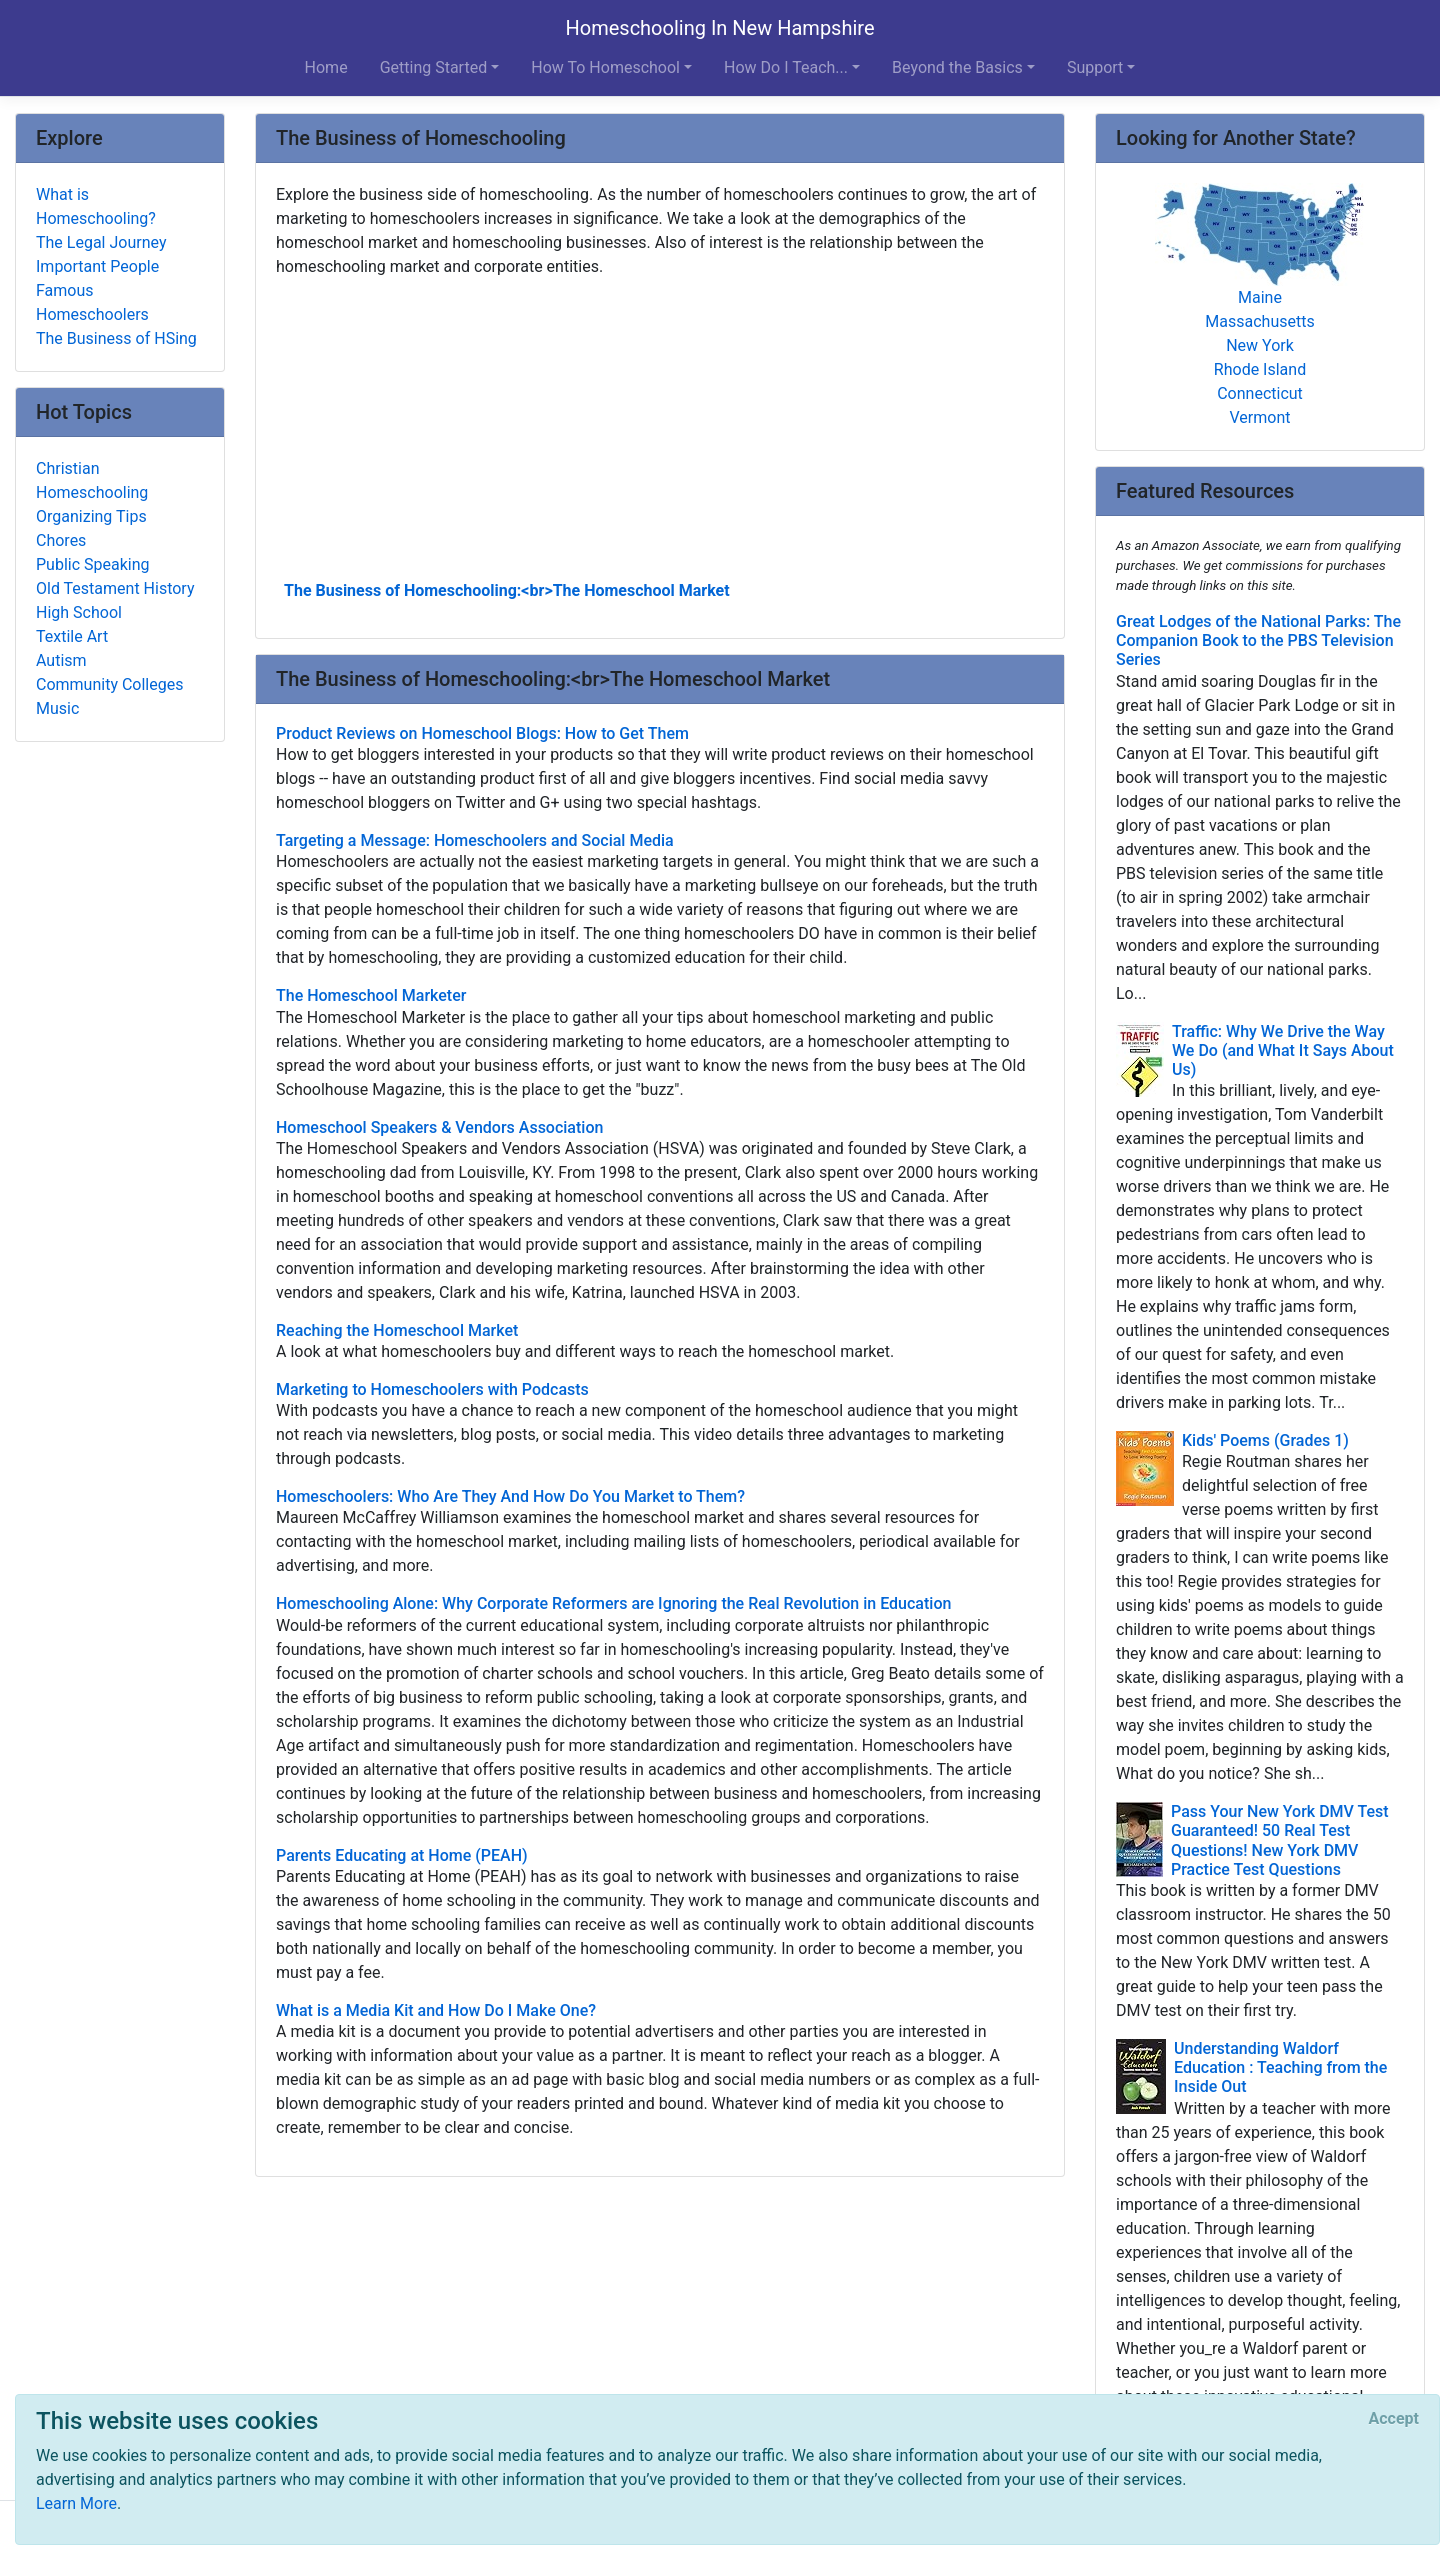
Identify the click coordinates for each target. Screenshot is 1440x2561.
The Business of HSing (116, 338)
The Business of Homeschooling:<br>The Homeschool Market (507, 590)
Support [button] (1095, 67)
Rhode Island (1260, 369)
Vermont (1260, 417)
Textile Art (72, 636)
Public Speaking (93, 564)
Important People (97, 266)
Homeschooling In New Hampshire (719, 28)
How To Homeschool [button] (605, 67)
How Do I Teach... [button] (786, 67)
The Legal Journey (101, 242)
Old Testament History (115, 588)
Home (326, 67)
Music (57, 708)
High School (79, 612)
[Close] (1394, 2419)
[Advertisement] (660, 427)
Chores (61, 540)
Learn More (76, 2503)
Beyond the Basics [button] (957, 67)
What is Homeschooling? (96, 206)
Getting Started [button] (434, 67)
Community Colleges (109, 684)
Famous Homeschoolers (92, 302)
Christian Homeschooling (92, 480)
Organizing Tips (91, 516)
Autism (61, 660)
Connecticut (1260, 393)
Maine (1260, 297)
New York (1260, 345)
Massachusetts (1259, 321)
